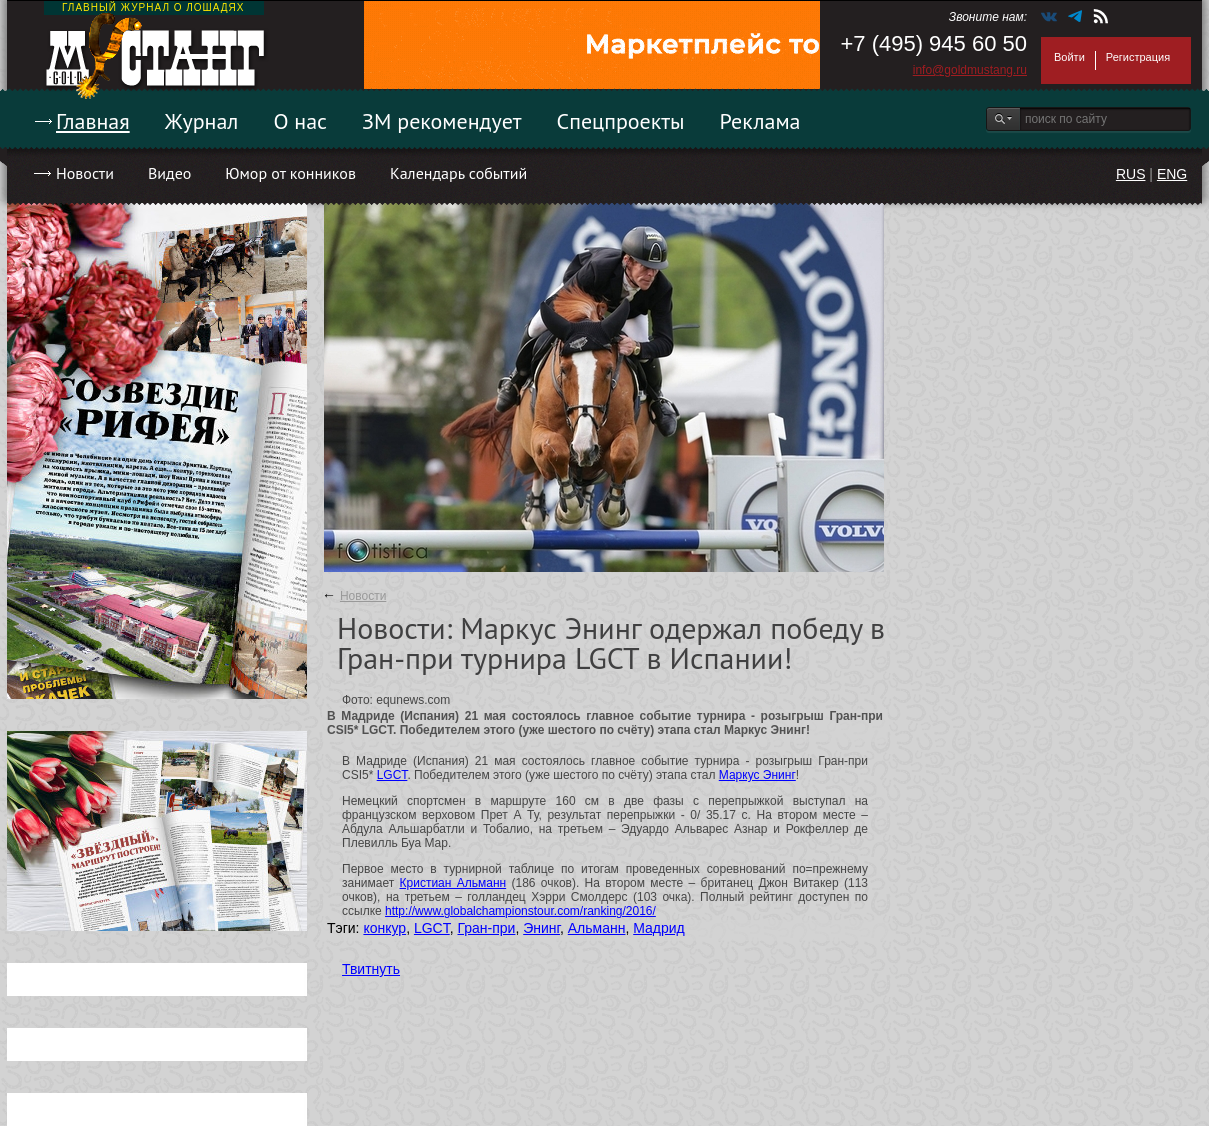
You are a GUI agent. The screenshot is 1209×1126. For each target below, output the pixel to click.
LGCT (392, 775)
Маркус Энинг (757, 775)
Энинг (541, 928)
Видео (169, 173)
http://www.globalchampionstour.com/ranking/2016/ (520, 911)
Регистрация (1138, 57)
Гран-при (486, 928)
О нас (300, 121)
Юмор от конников (290, 173)
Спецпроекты (621, 121)
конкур (384, 928)
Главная (93, 121)
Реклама (760, 121)
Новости (85, 173)
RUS (1131, 174)
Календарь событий (458, 173)
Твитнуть (371, 969)
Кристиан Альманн (453, 883)
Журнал (202, 121)
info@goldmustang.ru (970, 70)
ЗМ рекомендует (442, 121)
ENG (1172, 174)
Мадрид (659, 928)
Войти (1069, 57)
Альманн (597, 928)
